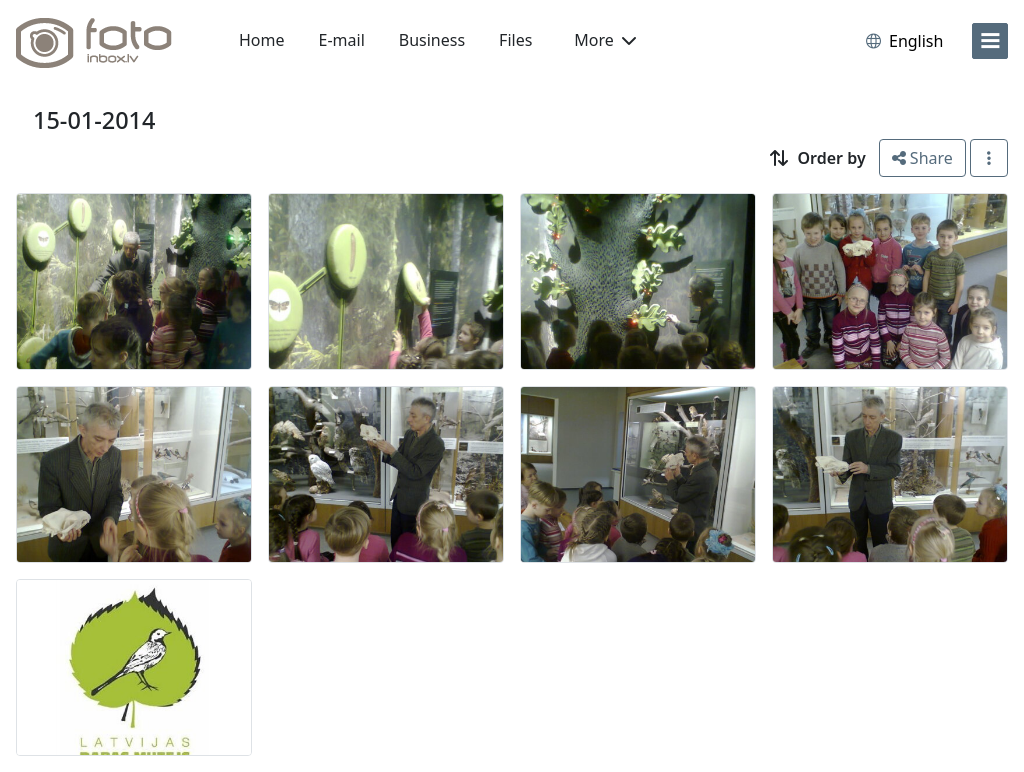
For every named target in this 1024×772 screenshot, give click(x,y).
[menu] (990, 41)
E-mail (342, 40)
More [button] (605, 40)
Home (262, 40)
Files (515, 40)
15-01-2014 (94, 120)
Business (432, 40)
